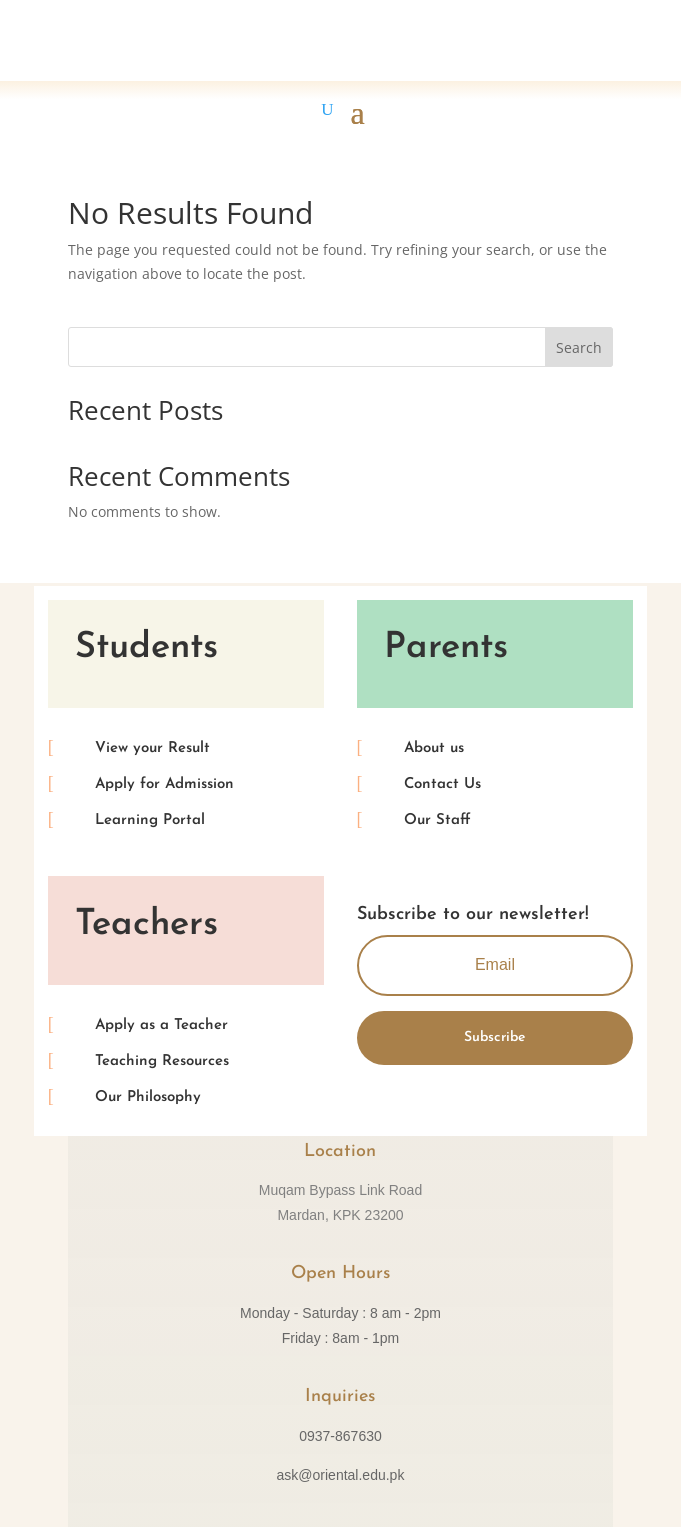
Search (579, 347)
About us (434, 748)
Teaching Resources (162, 1061)
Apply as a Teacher (161, 1025)
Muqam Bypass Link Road (340, 1190)
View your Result (152, 748)
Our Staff (437, 820)
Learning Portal (150, 820)
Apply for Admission (164, 784)
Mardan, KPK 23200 (340, 1215)
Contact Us (442, 784)
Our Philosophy (148, 1097)
